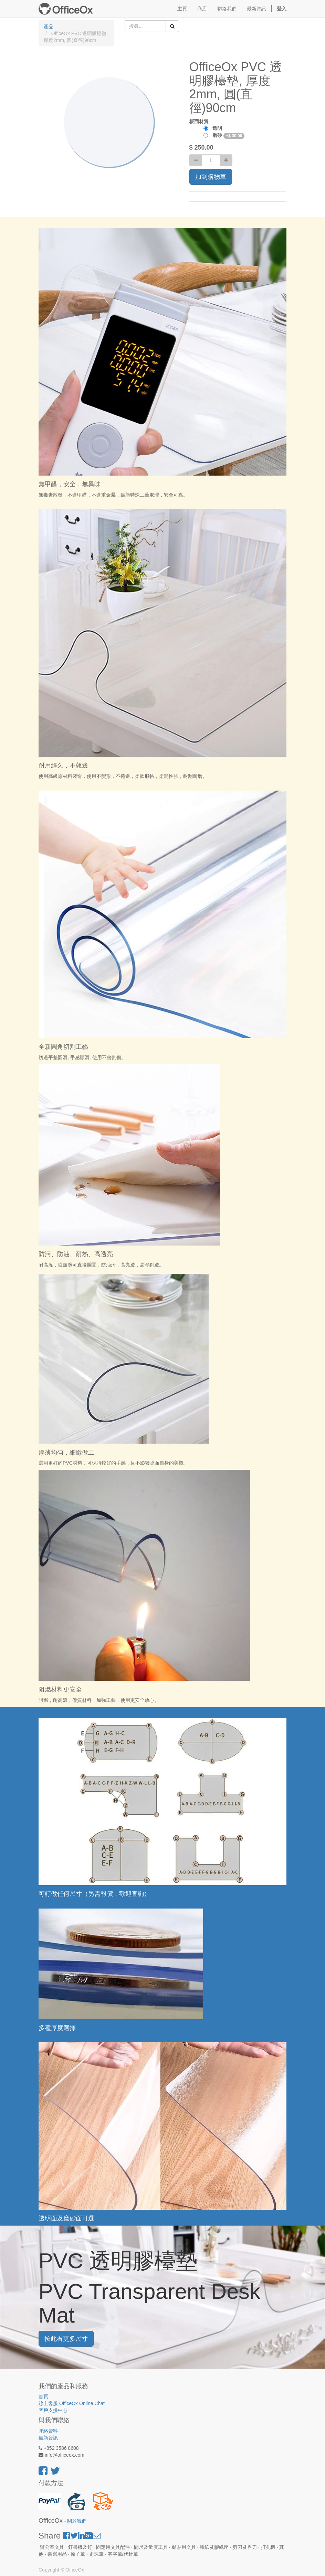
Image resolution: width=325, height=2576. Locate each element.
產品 (48, 26)
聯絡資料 (48, 2431)
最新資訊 (48, 2438)
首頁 (43, 2396)
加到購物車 (210, 176)
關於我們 (76, 2521)
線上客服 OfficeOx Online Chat (72, 2403)
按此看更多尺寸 (66, 2338)
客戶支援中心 (53, 2410)
